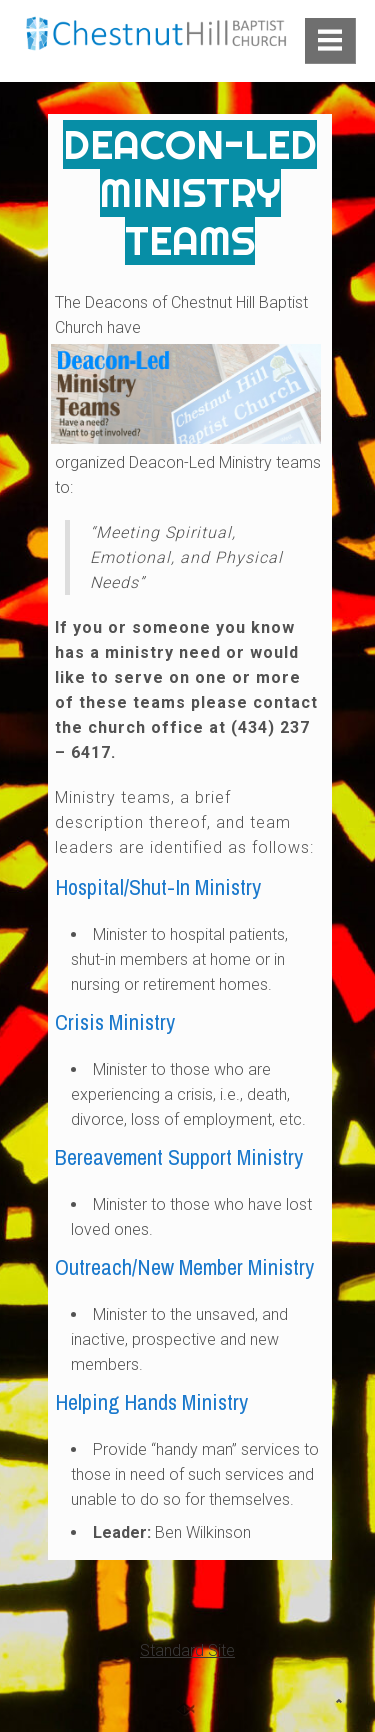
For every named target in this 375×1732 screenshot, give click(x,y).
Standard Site (187, 1650)
